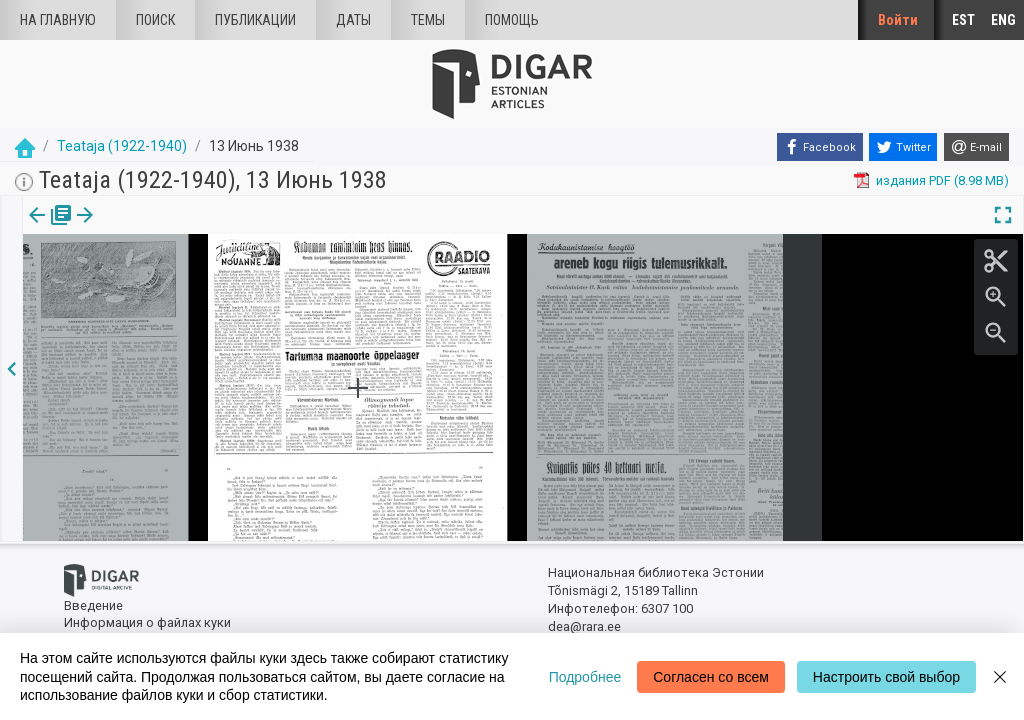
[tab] (47, 229)
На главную (58, 20)
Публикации (255, 20)
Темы (428, 20)
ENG (1003, 20)
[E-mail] (976, 147)
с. (114, 229)
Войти (898, 20)
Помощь (512, 20)
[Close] (1000, 676)
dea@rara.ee (584, 626)
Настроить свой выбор (886, 677)
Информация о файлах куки (147, 622)
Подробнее (585, 677)
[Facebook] (820, 147)
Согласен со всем (711, 677)
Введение (93, 605)
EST (963, 20)
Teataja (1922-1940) (122, 146)
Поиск (155, 20)
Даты (353, 20)
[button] (126, 229)
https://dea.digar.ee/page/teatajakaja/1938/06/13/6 (173, 284)
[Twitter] (903, 147)
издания (47, 229)
